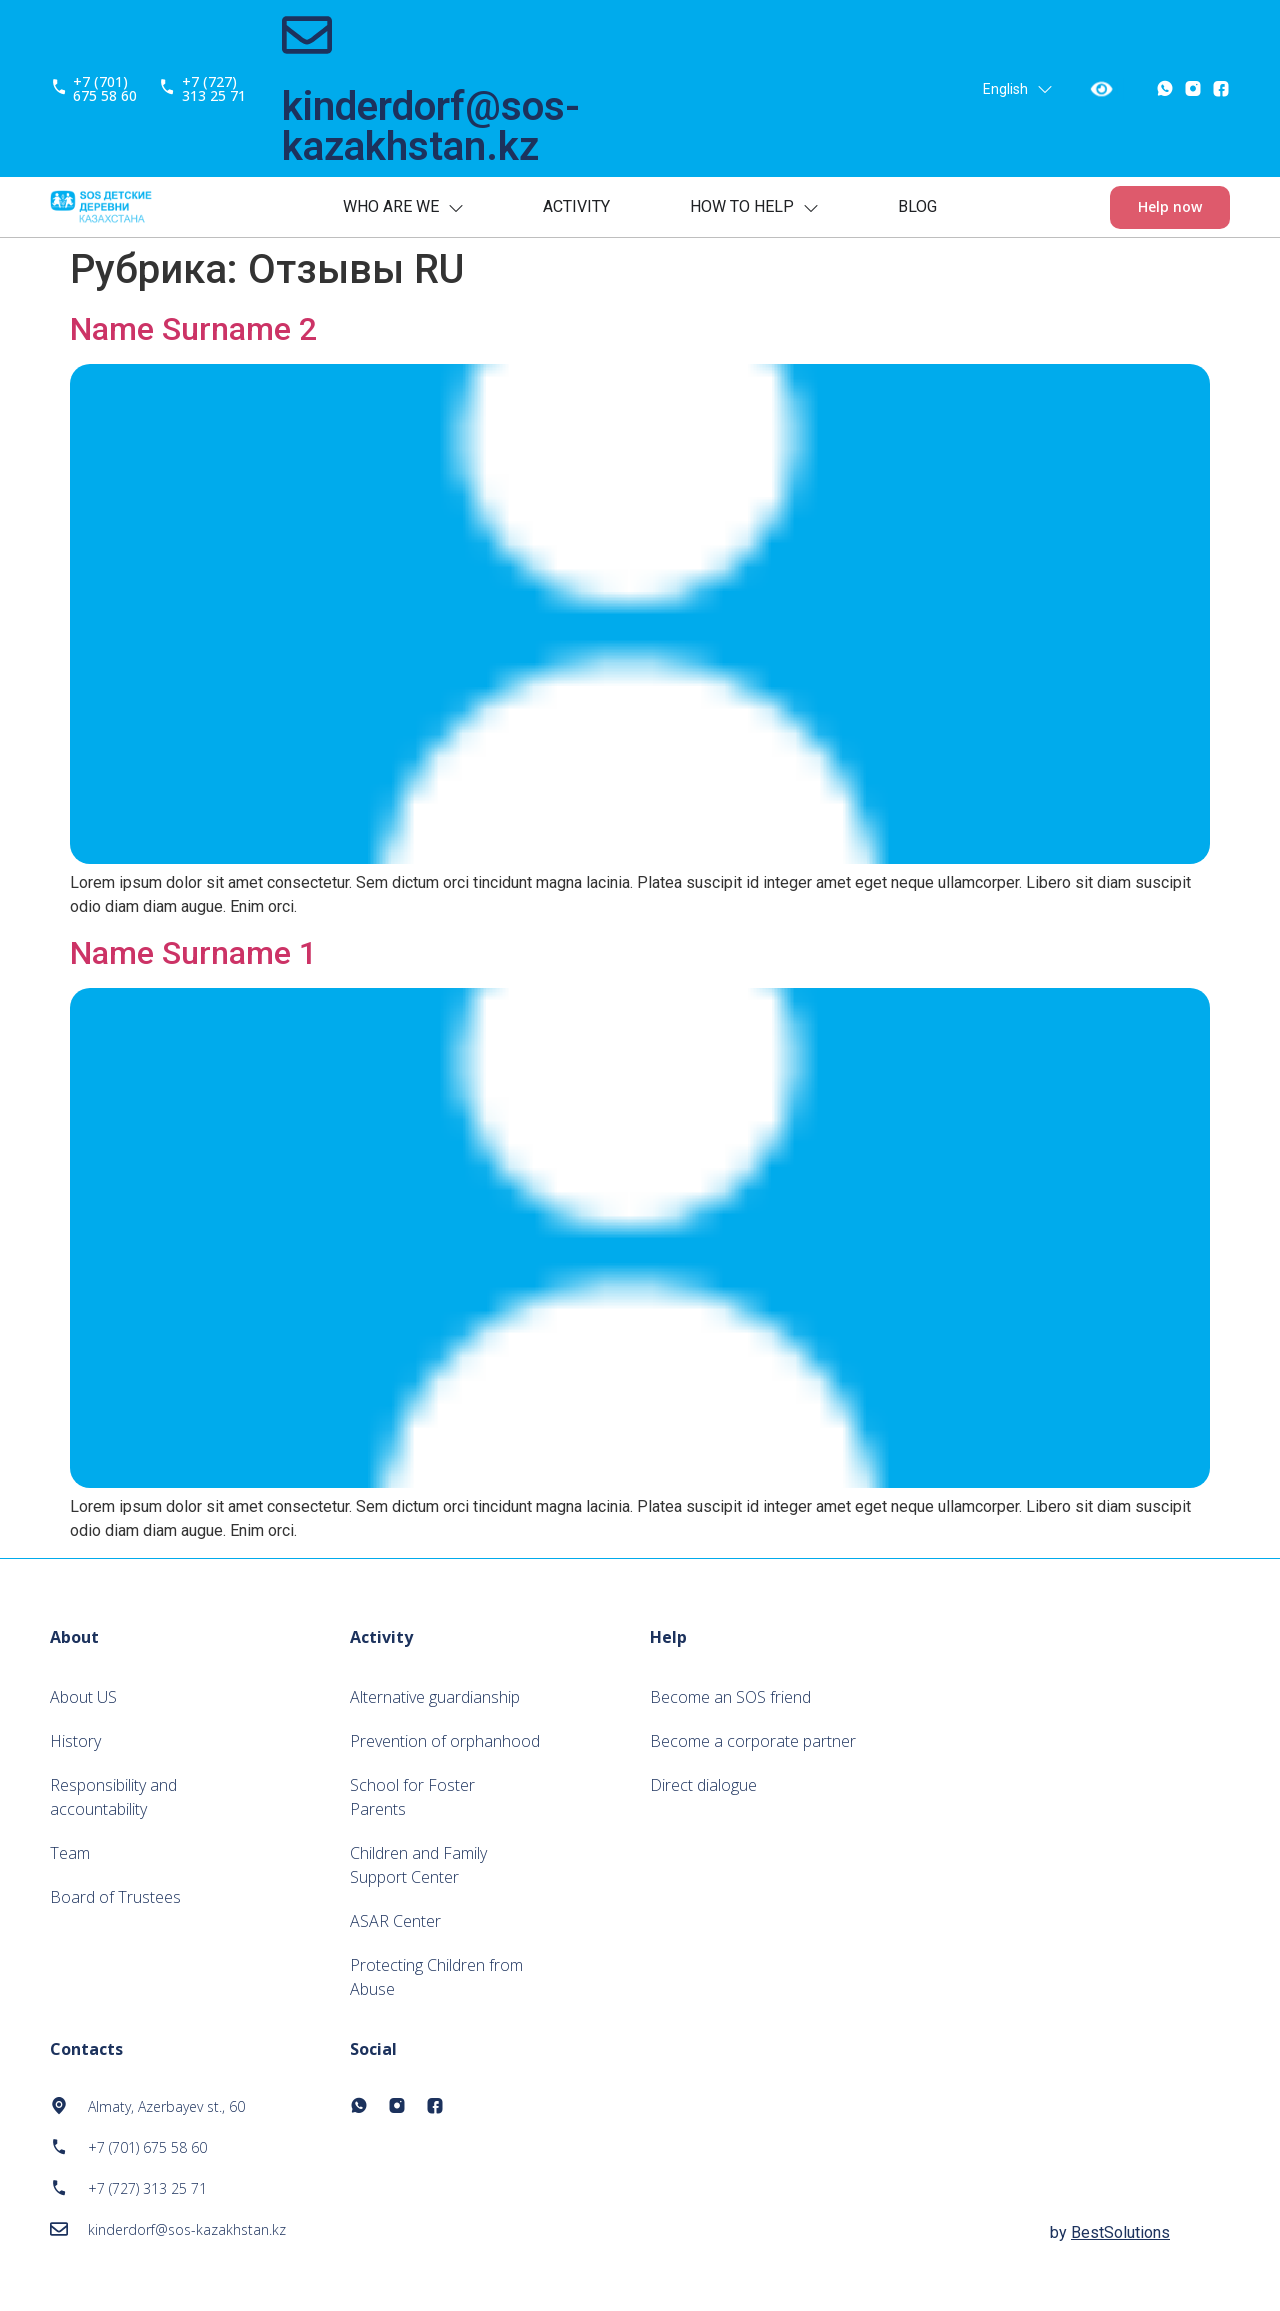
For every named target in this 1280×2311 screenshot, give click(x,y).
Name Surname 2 (193, 329)
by (1110, 2232)
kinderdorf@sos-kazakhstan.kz (431, 126)
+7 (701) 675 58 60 (105, 88)
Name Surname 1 (193, 953)
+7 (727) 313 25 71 (214, 88)
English (1017, 89)
